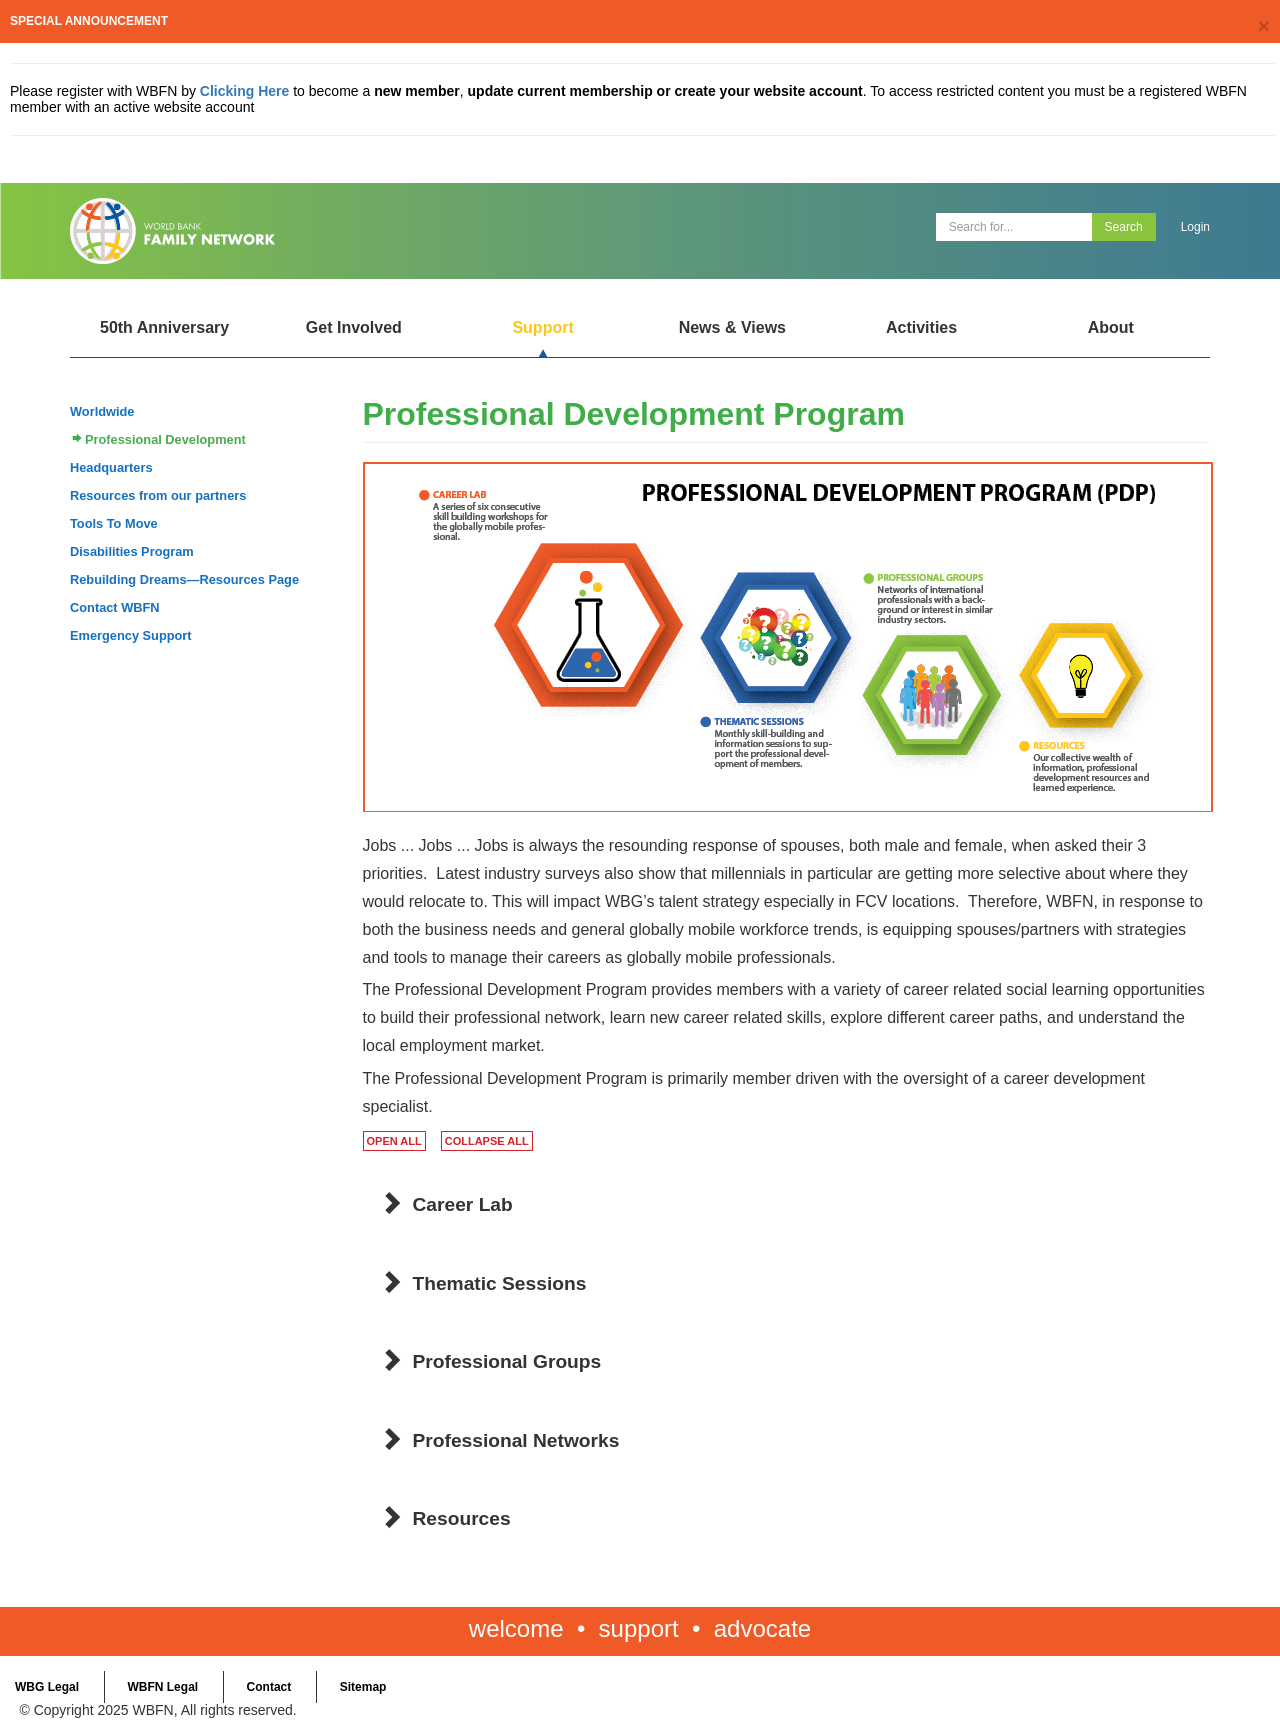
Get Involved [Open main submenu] (354, 327)
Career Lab (463, 1204)
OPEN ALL (394, 1141)
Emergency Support (131, 635)
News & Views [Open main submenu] (732, 327)
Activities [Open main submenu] (921, 327)
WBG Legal (47, 1687)
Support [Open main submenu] (542, 327)
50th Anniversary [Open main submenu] (164, 327)
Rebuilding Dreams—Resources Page (184, 579)
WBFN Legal (162, 1687)
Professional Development (165, 439)
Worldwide (102, 411)
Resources (462, 1518)
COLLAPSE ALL (487, 1141)
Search (1124, 227)
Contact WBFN (115, 607)
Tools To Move (114, 523)
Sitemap (363, 1687)
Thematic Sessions (500, 1283)
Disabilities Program (132, 551)
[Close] (1264, 25)
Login (1195, 227)
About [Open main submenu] (1111, 327)
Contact (269, 1687)
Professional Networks (516, 1440)
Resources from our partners (158, 495)
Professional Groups (507, 1361)
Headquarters (111, 467)
